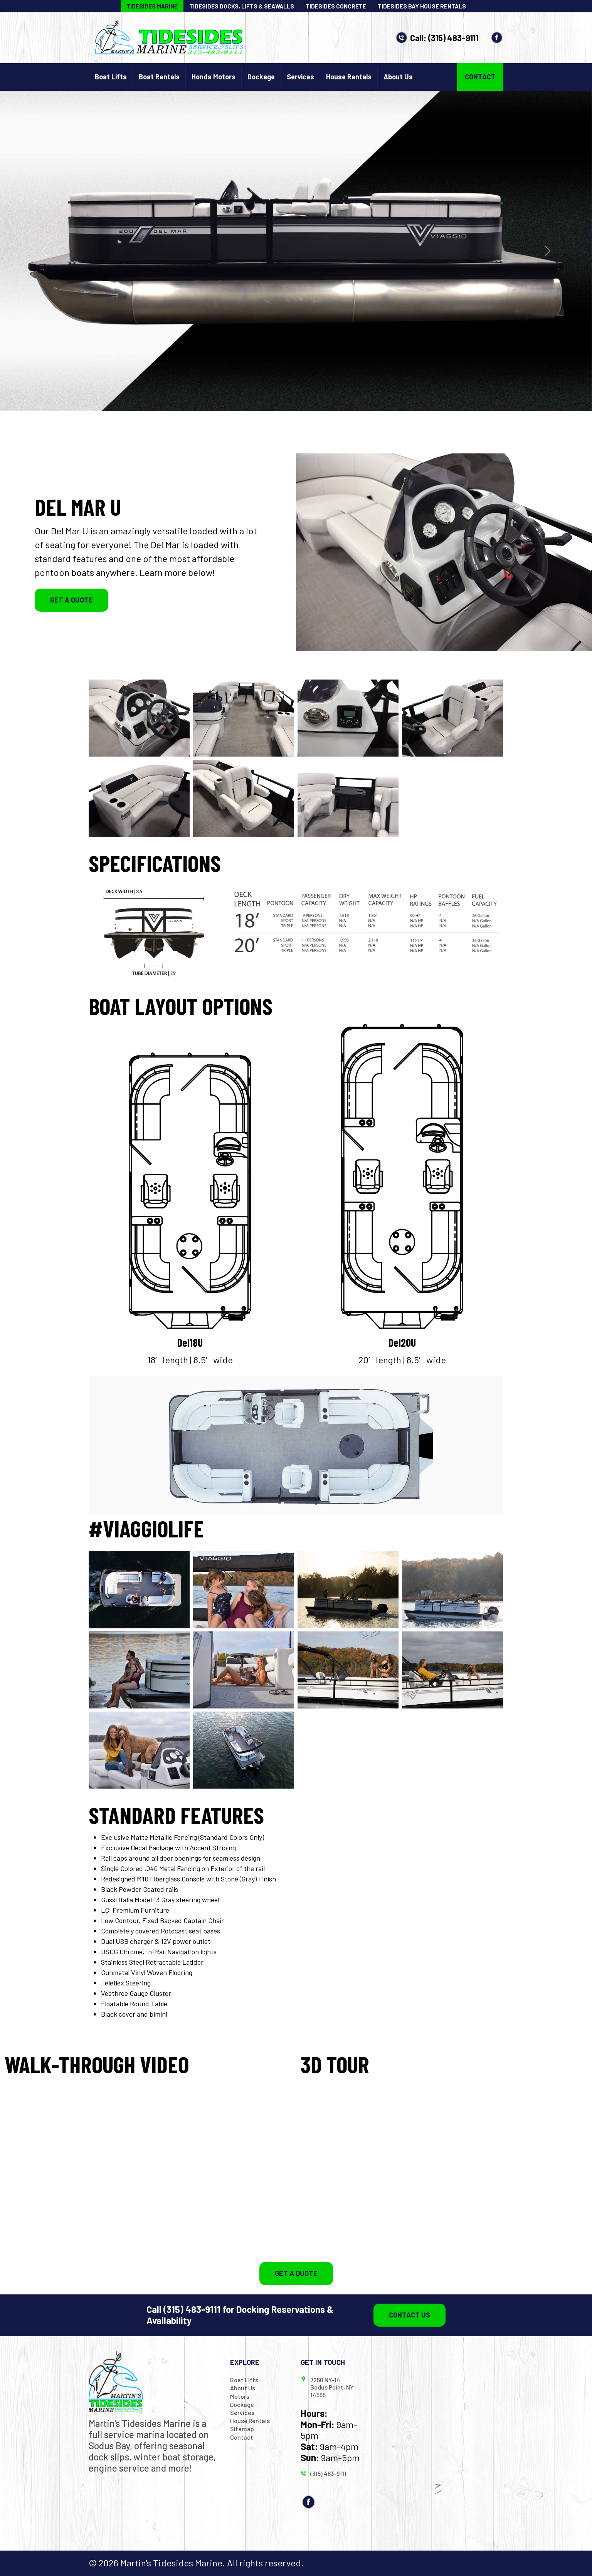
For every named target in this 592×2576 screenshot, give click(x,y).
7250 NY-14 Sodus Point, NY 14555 (331, 2387)
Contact (480, 76)
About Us (398, 76)
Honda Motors (213, 76)
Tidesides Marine (152, 6)
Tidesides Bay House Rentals (422, 6)
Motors (239, 2396)
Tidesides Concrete (336, 6)
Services (300, 76)
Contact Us (409, 2315)
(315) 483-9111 (453, 38)
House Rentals (349, 76)
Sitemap (242, 2428)
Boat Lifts (111, 76)
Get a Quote (71, 600)
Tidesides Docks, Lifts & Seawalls (241, 6)
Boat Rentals (159, 76)
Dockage (261, 76)
